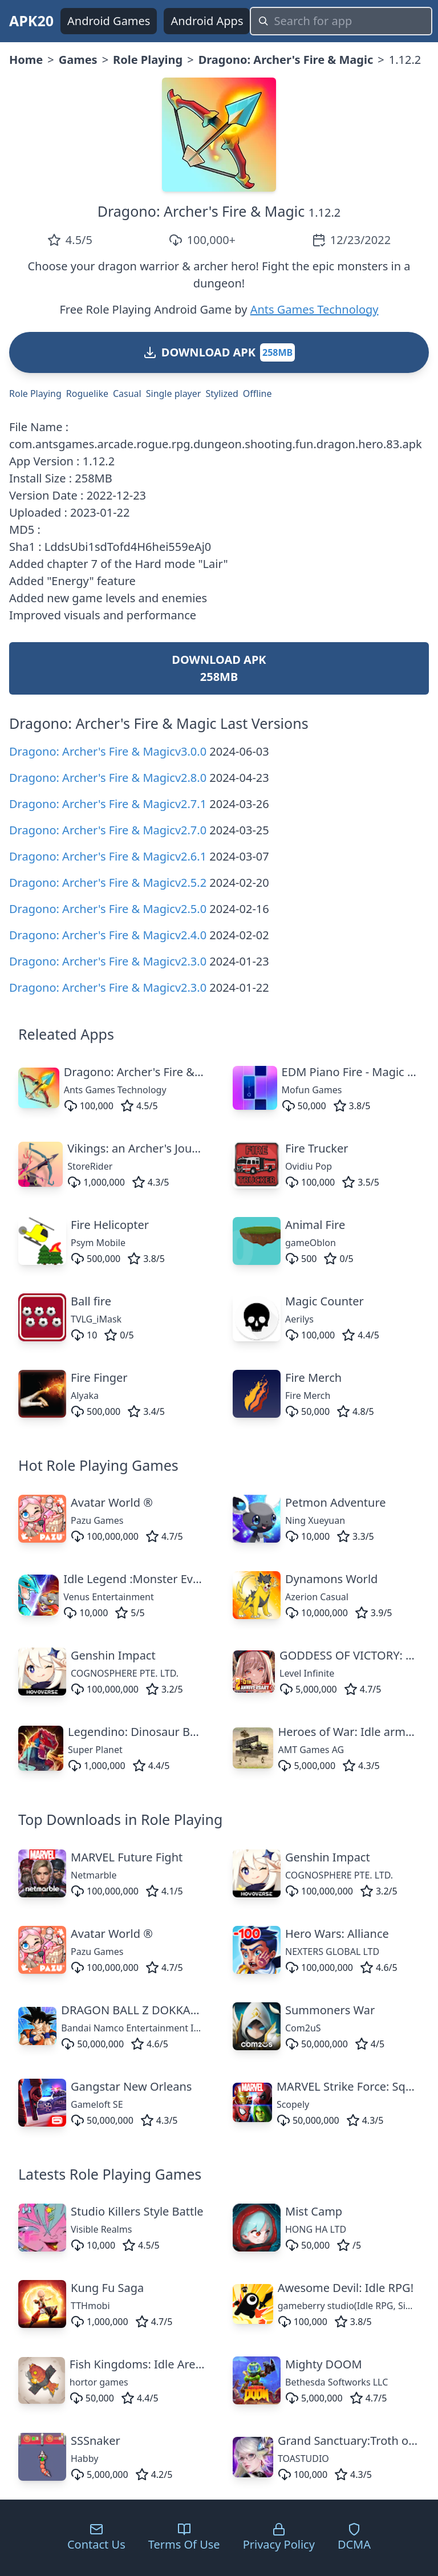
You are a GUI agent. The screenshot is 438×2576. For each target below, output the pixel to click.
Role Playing (147, 59)
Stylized (221, 393)
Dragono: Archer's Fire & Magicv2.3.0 (107, 961)
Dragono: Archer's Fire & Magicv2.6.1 (107, 856)
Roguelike (87, 393)
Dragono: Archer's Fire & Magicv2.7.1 (107, 804)
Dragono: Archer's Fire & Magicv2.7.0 (107, 830)
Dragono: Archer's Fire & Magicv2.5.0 (107, 908)
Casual (127, 393)
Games (78, 59)
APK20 (31, 20)
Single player (173, 393)
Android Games (108, 21)
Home (26, 59)
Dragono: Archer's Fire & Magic (286, 59)
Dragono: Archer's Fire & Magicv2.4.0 (107, 935)
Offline (257, 393)
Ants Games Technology (314, 309)
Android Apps (207, 21)
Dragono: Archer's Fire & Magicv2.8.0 (107, 777)
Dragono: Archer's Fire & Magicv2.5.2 (107, 882)
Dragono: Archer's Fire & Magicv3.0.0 (107, 751)
